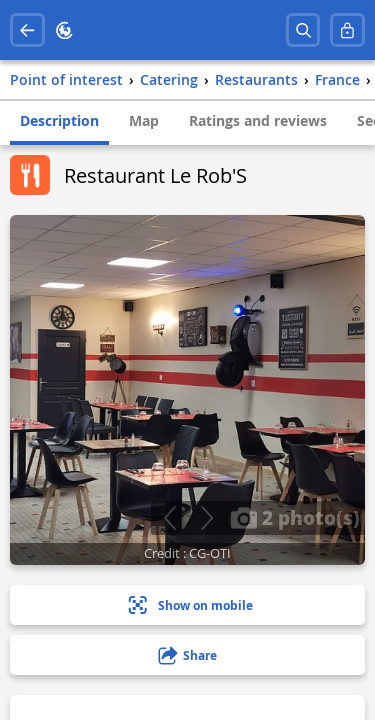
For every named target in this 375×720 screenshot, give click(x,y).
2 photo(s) (295, 517)
